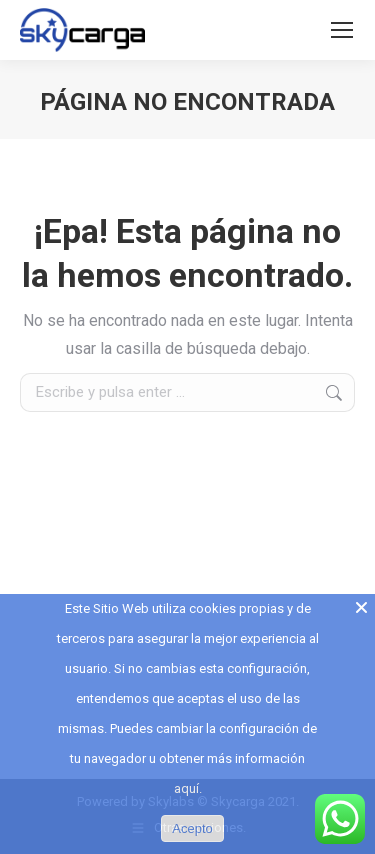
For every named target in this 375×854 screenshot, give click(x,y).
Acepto (192, 828)
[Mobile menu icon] (342, 30)
